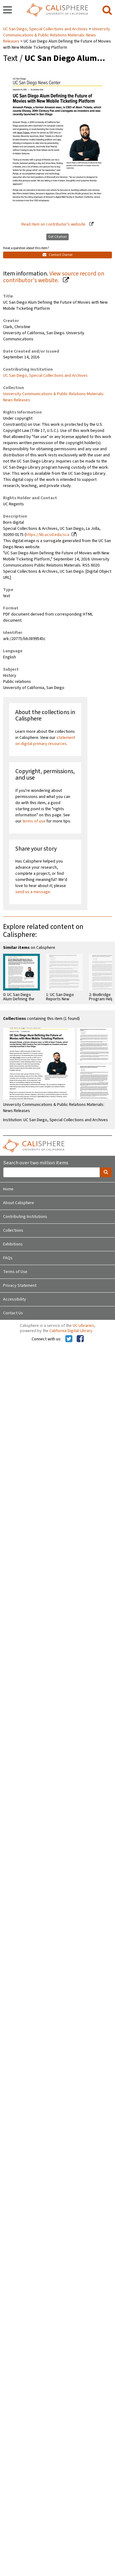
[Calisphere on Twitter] (68, 1339)
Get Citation (57, 236)
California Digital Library (70, 1331)
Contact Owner (58, 254)
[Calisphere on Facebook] (80, 1339)
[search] (107, 10)
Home (8, 1189)
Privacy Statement (19, 1285)
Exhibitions (13, 1244)
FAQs (8, 1258)
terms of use (33, 821)
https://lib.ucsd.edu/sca (47, 535)
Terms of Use (15, 1272)
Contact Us (13, 1313)
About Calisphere (18, 1203)
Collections (13, 1230)
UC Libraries (83, 1326)
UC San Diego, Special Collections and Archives (46, 29)
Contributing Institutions (25, 1217)
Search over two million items (35, 1163)
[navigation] (7, 10)
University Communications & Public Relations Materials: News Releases (56, 35)
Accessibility (14, 1299)
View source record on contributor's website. (53, 277)
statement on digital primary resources (45, 741)
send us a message (32, 892)
